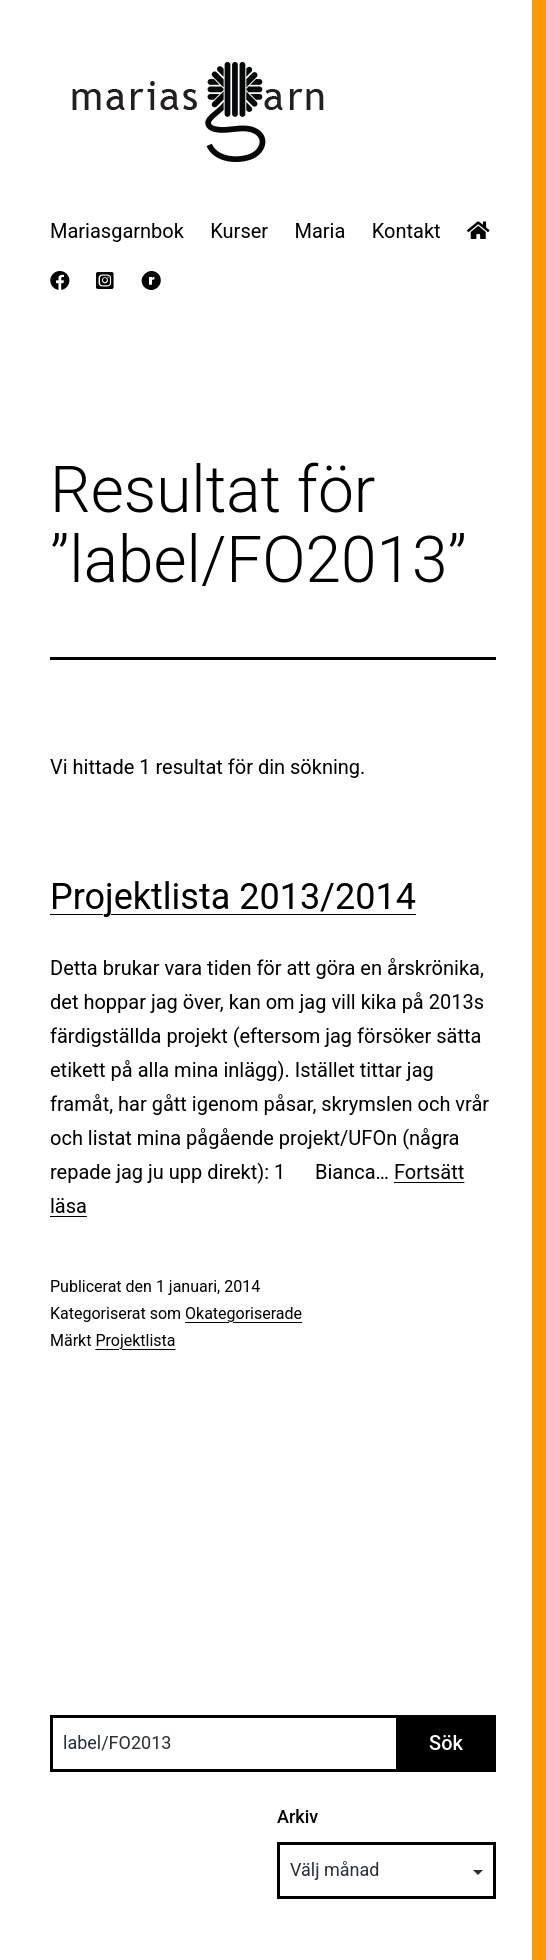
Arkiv (297, 1816)
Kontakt (406, 231)
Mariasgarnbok (117, 231)
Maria (319, 231)
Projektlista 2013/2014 (233, 897)
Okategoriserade (243, 1313)
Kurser (239, 231)
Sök (446, 1743)
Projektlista (135, 1340)
